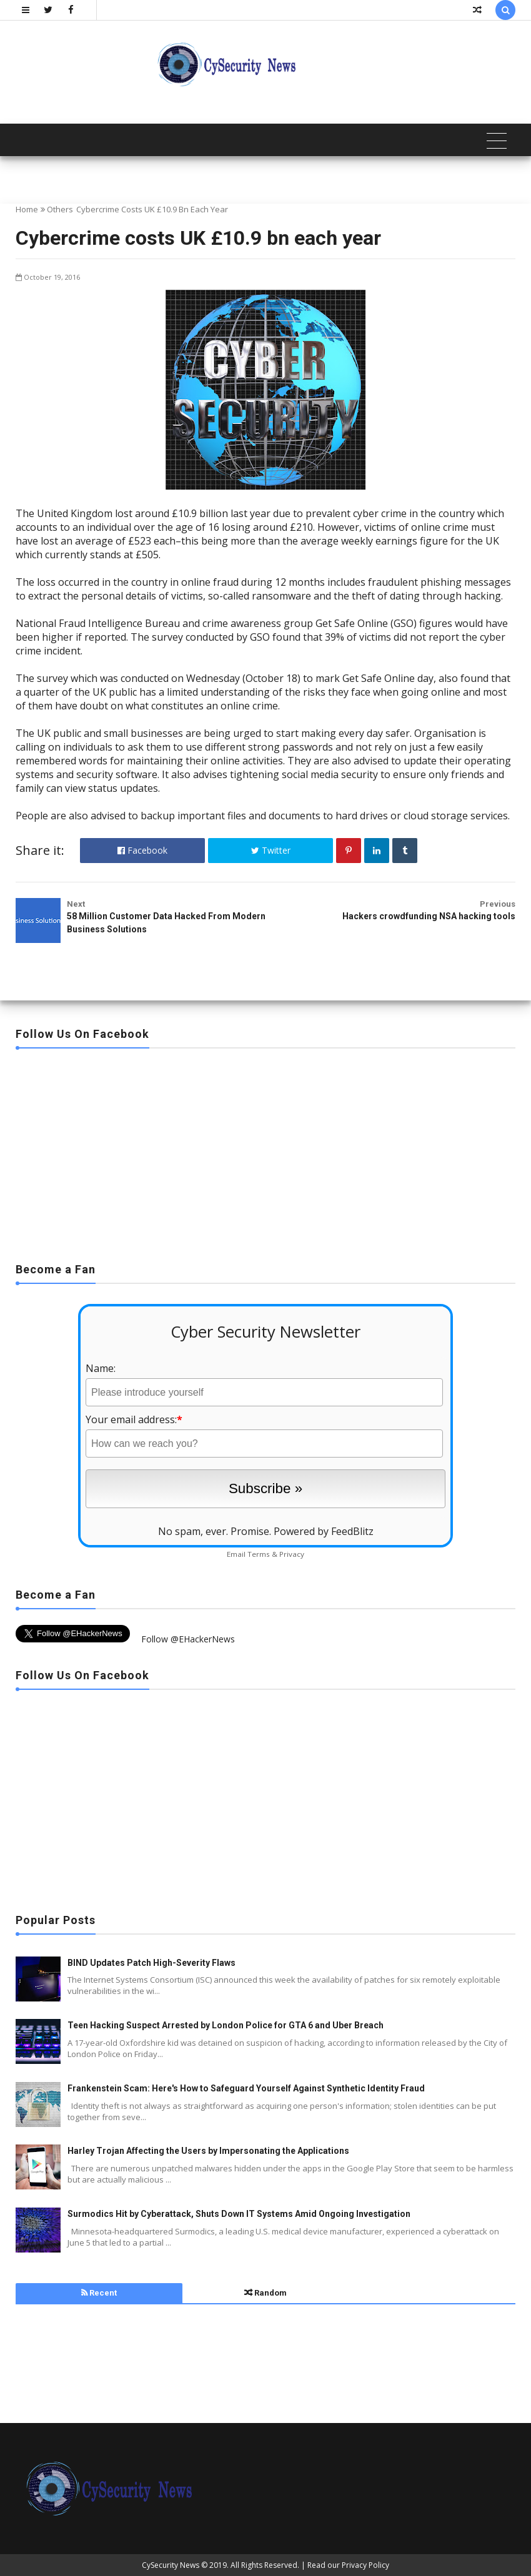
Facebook (142, 850)
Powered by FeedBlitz (324, 1531)
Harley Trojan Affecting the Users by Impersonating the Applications (208, 2151)
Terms (258, 1554)
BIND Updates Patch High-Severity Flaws (151, 1963)
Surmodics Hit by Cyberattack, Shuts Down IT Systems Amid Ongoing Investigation (238, 2214)
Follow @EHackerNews (188, 1639)
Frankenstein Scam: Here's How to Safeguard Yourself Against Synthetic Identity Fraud (246, 2088)
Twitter (270, 850)
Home (27, 209)
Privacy (291, 1554)
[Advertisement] (265, 1151)
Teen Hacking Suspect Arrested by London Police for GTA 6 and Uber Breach (225, 2025)
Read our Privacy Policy (348, 2565)
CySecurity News (170, 2565)
